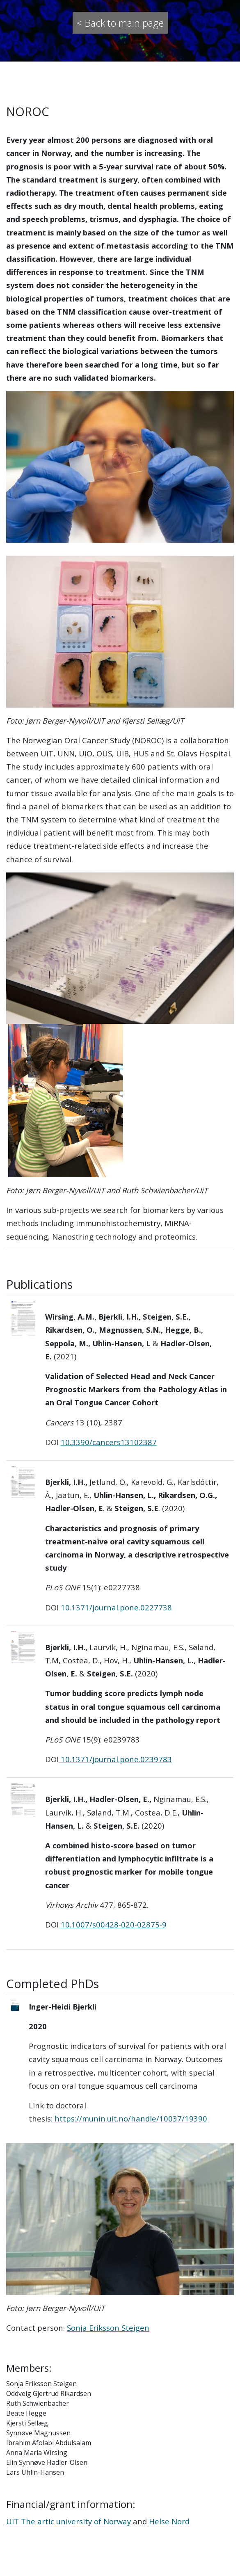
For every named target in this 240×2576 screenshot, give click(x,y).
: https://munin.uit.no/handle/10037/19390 (129, 2118)
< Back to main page (120, 23)
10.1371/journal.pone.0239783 (116, 1759)
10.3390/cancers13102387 (109, 1442)
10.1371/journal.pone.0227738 (116, 1607)
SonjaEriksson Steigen (108, 2328)
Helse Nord (169, 2521)
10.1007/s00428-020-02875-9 (114, 1924)
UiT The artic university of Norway (68, 2521)
